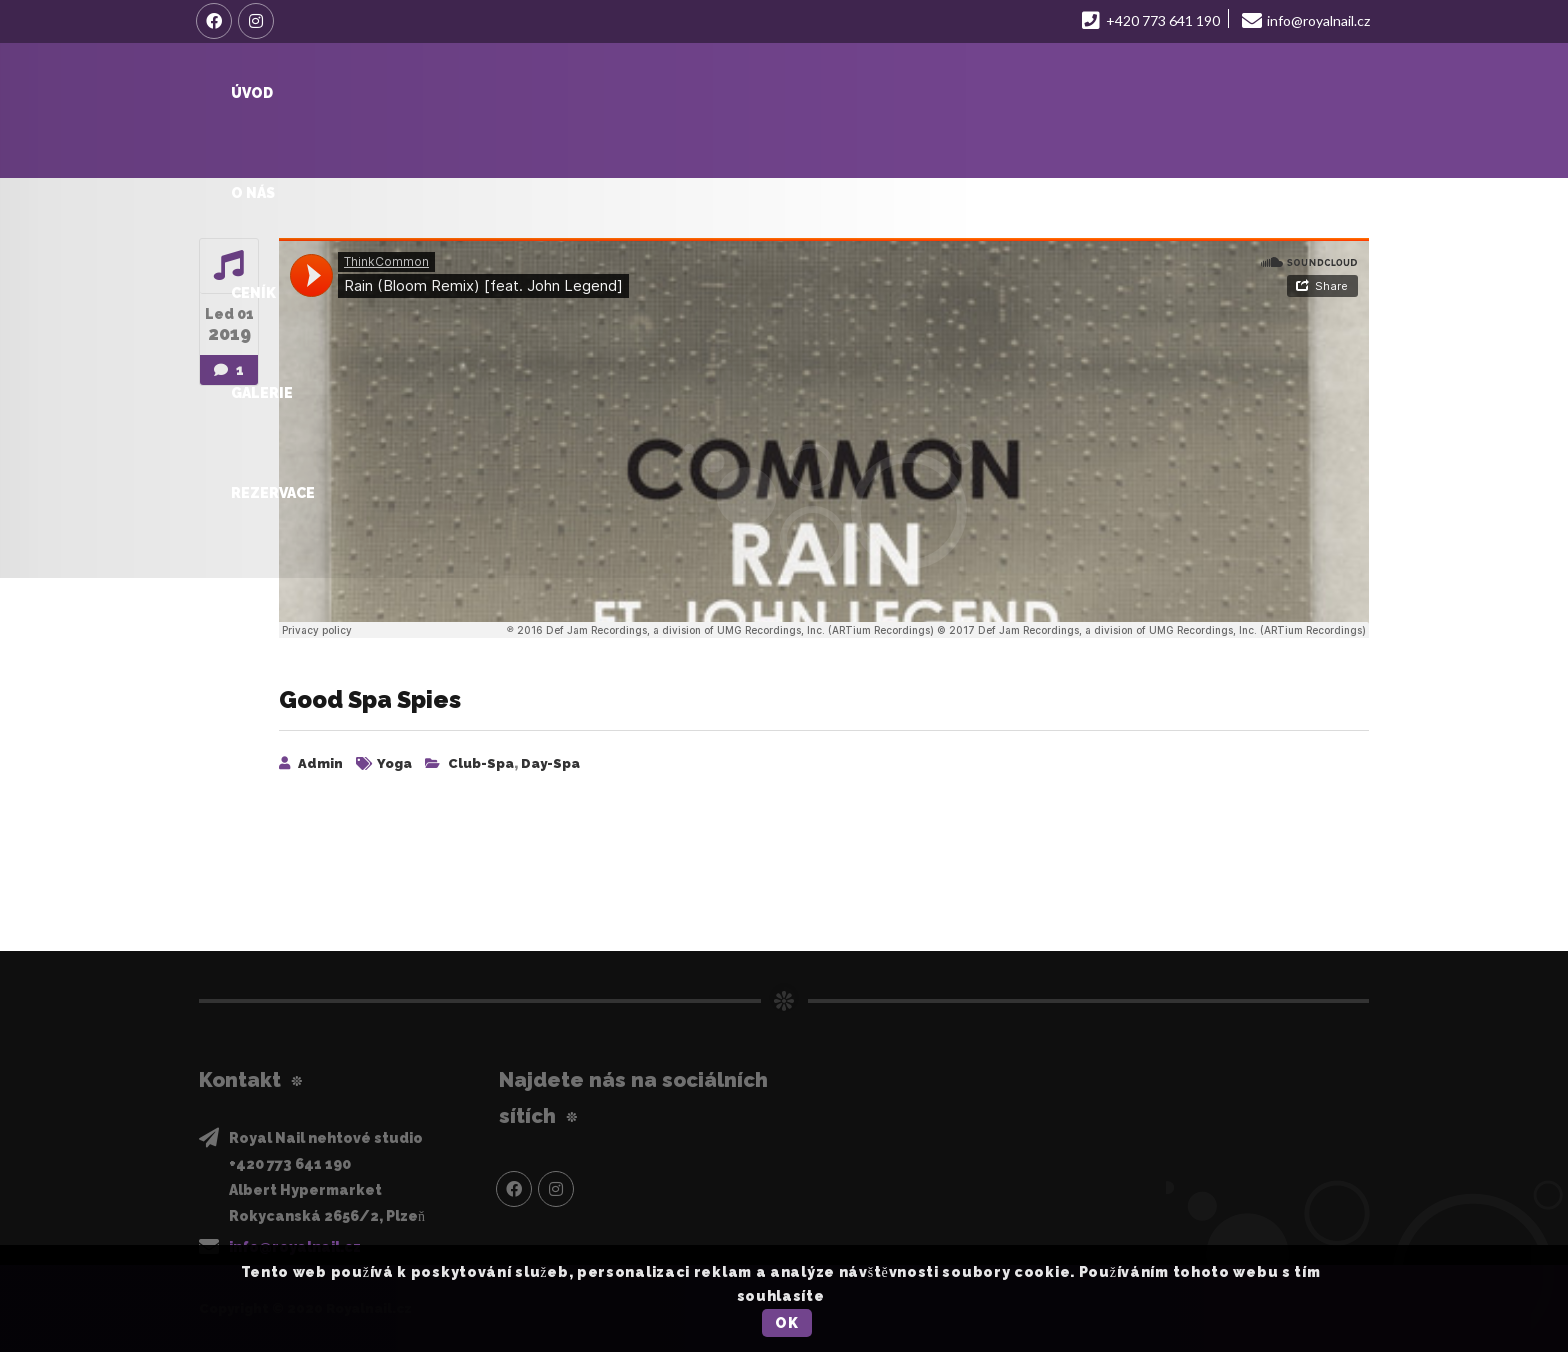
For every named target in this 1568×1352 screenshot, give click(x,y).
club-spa (481, 763)
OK (786, 1323)
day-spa (550, 763)
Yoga (394, 763)
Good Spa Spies (372, 699)
